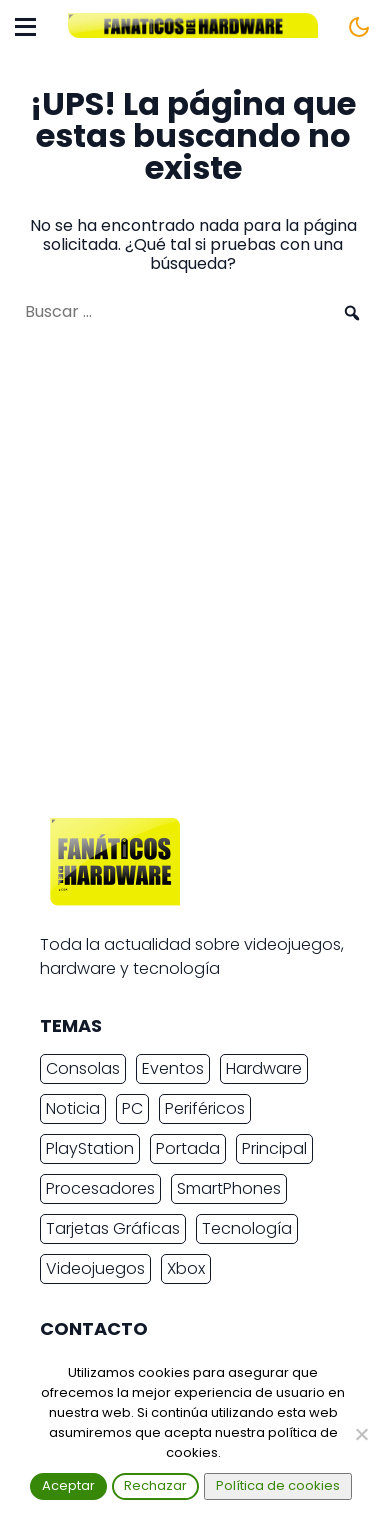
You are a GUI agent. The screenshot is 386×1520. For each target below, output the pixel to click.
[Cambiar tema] (359, 27)
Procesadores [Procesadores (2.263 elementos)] (100, 1188)
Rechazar (155, 1485)
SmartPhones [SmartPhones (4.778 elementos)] (229, 1188)
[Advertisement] (193, 580)
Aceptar (68, 1485)
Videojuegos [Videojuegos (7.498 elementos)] (95, 1268)
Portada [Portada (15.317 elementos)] (188, 1148)
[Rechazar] (361, 1434)
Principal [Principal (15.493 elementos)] (274, 1148)
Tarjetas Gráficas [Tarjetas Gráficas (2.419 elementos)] (113, 1228)
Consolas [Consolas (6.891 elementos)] (83, 1068)
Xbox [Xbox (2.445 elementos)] (186, 1268)
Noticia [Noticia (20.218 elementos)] (73, 1108)
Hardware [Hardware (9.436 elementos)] (264, 1068)
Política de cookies (278, 1485)
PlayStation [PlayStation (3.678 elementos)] (90, 1148)
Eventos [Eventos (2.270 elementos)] (173, 1068)
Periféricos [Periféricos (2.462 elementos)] (205, 1108)
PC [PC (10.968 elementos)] (132, 1108)
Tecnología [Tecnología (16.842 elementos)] (247, 1228)
